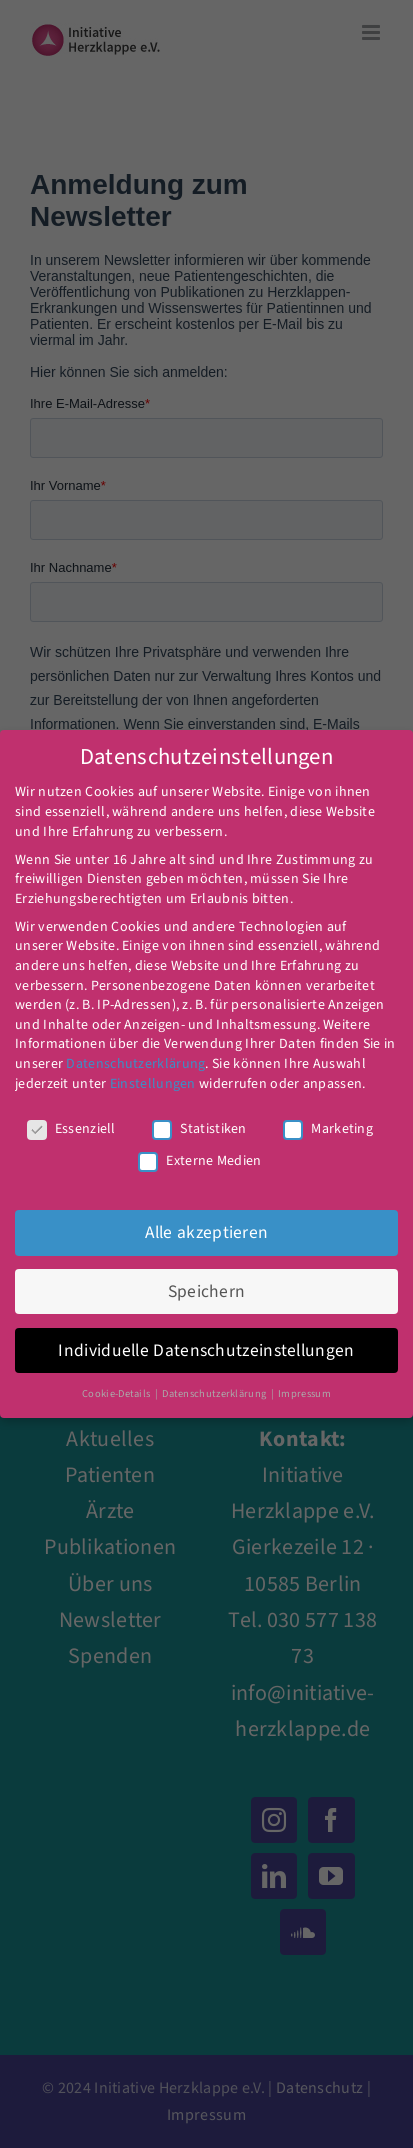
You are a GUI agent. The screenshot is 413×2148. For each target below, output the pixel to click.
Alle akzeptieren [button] (207, 1232)
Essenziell (71, 1129)
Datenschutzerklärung (135, 1064)
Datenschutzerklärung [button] (215, 1393)
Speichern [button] (207, 1291)
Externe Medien (199, 1161)
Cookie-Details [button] (117, 1393)
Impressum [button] (304, 1393)
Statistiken (199, 1129)
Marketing (328, 1129)
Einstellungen (153, 1084)
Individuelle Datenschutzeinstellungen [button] (206, 1350)
